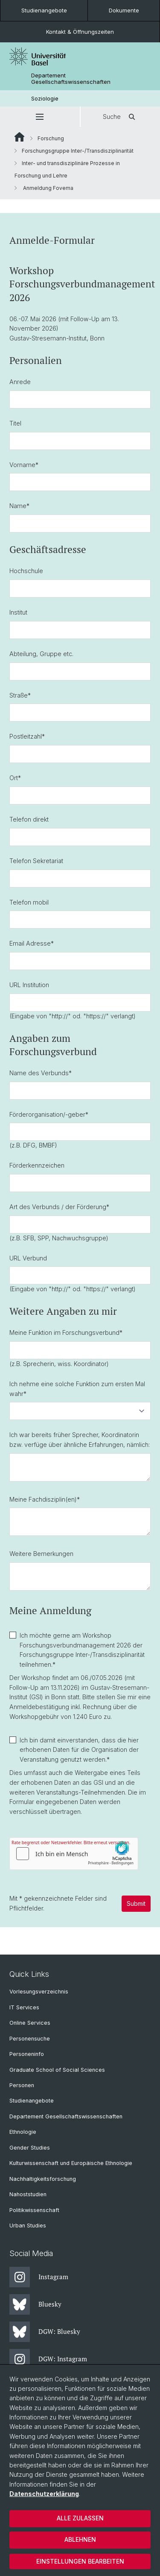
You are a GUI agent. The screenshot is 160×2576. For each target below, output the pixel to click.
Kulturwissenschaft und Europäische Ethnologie (70, 2163)
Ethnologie (22, 2132)
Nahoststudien (28, 2194)
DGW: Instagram (48, 2359)
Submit (136, 1903)
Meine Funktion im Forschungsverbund (65, 1332)
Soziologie (44, 98)
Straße (20, 695)
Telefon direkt (29, 819)
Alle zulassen (80, 2518)
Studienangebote (44, 10)
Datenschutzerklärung (44, 2493)
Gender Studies (29, 2147)
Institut (18, 612)
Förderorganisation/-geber (48, 1114)
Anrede (20, 381)
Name (19, 506)
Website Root (19, 137)
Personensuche (29, 2038)
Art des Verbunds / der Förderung (59, 1206)
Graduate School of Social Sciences (57, 2070)
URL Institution (29, 984)
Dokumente (124, 10)
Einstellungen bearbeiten (80, 2561)
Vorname (23, 464)
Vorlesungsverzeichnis (38, 1991)
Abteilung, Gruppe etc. (41, 653)
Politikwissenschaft (34, 2210)
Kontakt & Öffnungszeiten (80, 31)
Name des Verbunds (40, 1073)
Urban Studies (27, 2225)
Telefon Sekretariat (36, 860)
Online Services (29, 2023)
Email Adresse (31, 943)
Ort (15, 777)
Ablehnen (80, 2539)
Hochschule (26, 571)
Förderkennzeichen (36, 1165)
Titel (15, 423)
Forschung (51, 138)
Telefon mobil (29, 902)
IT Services (24, 2007)
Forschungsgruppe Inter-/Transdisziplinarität (78, 151)
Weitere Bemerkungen (41, 1553)
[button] (40, 116)
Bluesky (35, 2304)
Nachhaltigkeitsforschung (42, 2179)
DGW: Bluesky (44, 2332)
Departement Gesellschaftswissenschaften (71, 78)
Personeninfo (26, 2054)
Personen (21, 2085)
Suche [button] (120, 117)
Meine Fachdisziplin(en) (44, 1499)
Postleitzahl (27, 736)
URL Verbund (28, 1258)
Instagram (38, 2277)
